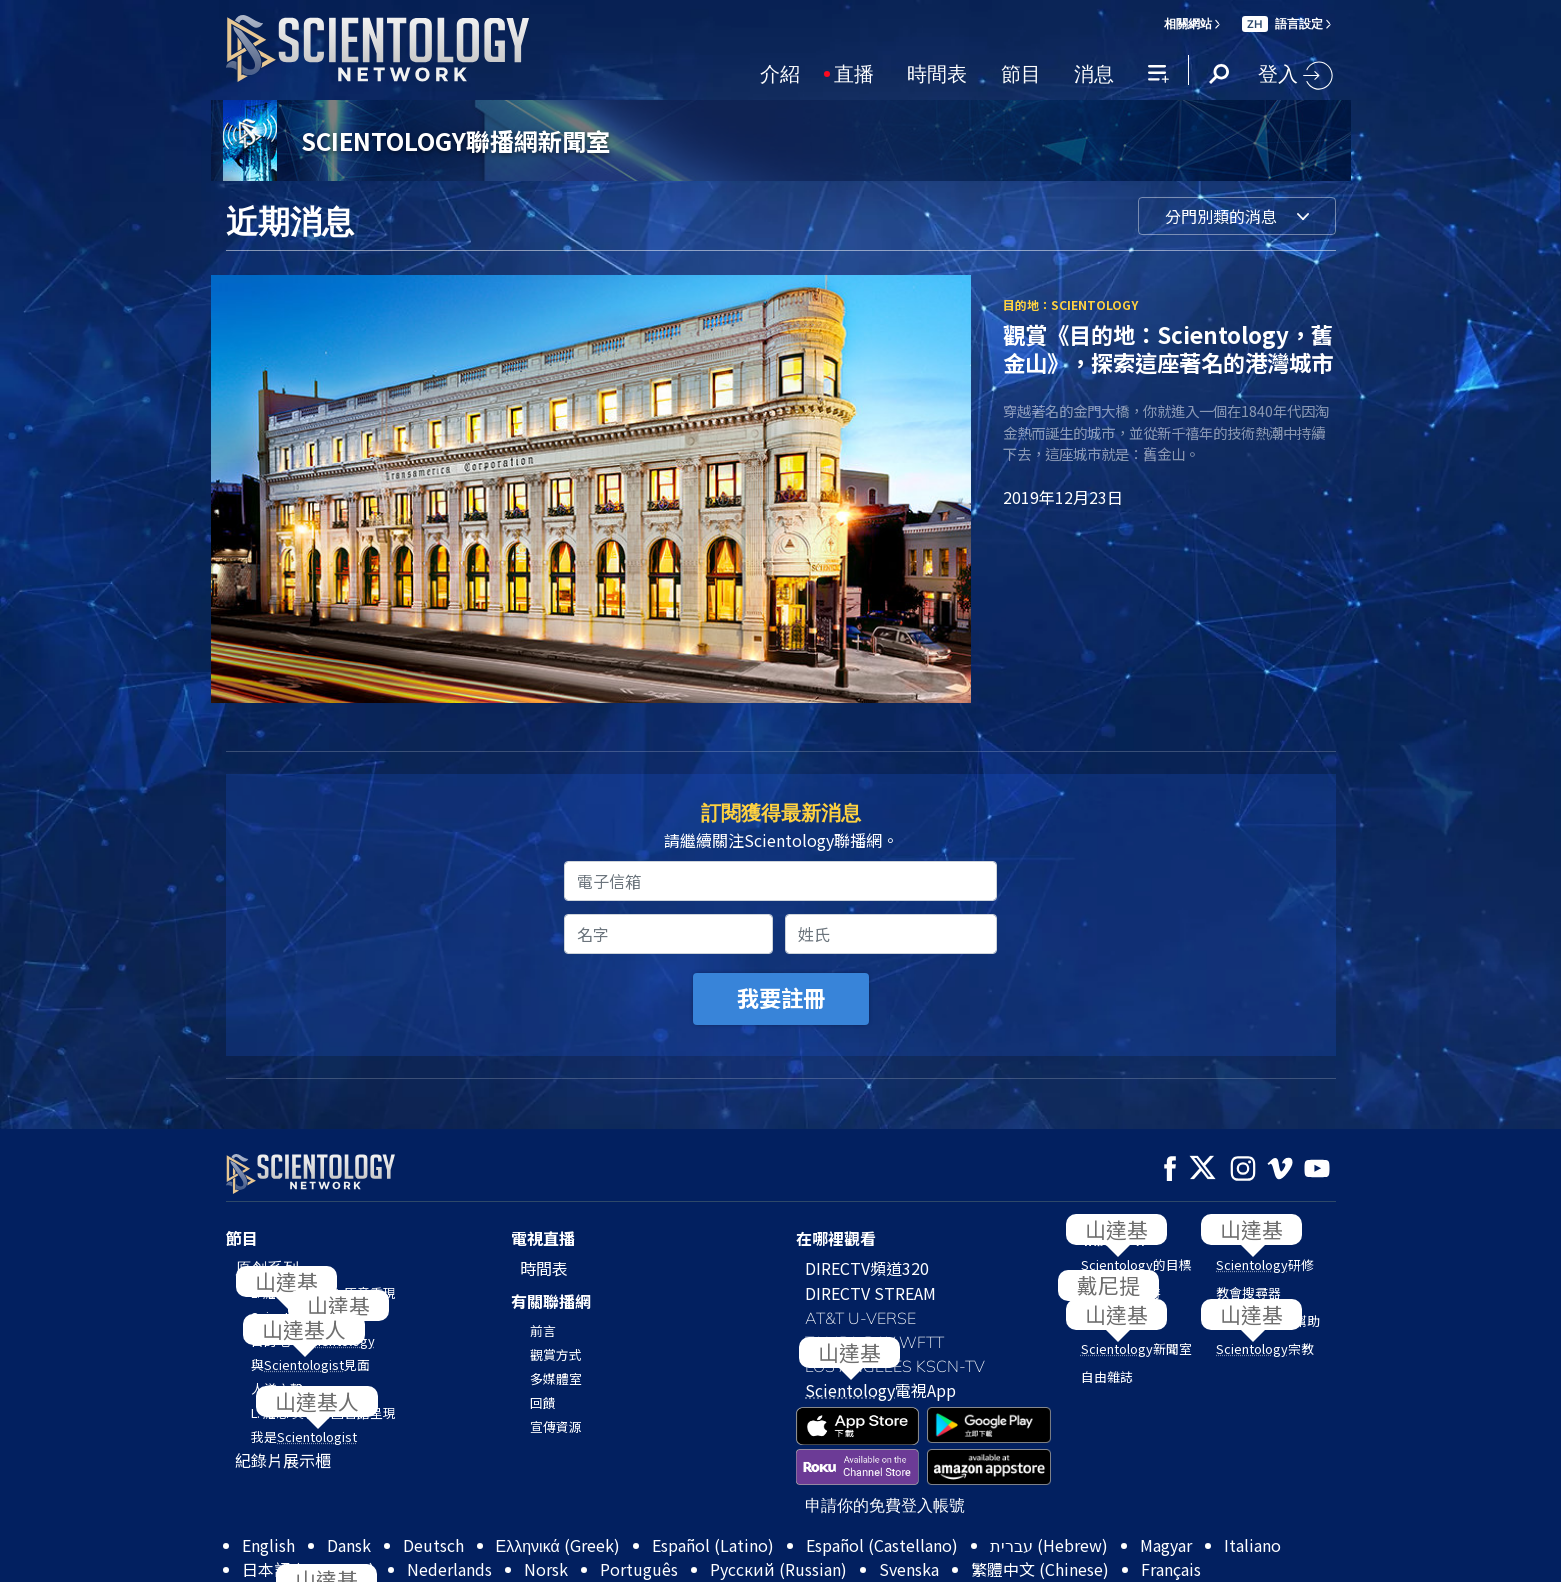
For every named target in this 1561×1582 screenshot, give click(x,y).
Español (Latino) (713, 1545)
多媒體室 (556, 1378)
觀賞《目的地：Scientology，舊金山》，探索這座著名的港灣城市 (1168, 348)
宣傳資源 (556, 1426)
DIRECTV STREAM (870, 1293)
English (268, 1545)
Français (1171, 1569)
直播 (854, 72)
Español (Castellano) (882, 1545)
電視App (880, 1390)
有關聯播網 (551, 1301)
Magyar (1166, 1545)
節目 (1021, 72)
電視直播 (543, 1238)
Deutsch (433, 1545)
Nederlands (449, 1569)
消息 (1094, 72)
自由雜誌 (1107, 1376)
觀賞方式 (556, 1354)
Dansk (349, 1545)
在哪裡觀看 (836, 1238)
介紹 (780, 72)
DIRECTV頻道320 (867, 1268)
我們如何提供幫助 (1268, 1320)
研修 (1265, 1264)
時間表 (937, 72)
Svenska (909, 1569)
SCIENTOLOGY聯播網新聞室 (455, 140)
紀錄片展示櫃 (283, 1460)
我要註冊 (781, 997)
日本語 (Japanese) (308, 1569)
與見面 (310, 1364)
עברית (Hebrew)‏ (1049, 1545)
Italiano (1252, 1545)
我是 (304, 1436)
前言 (543, 1330)
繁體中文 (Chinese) (1040, 1569)
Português (639, 1569)
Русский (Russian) (778, 1569)
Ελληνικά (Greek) (558, 1545)
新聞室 (1136, 1348)
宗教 (1265, 1348)
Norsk (546, 1569)
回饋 (543, 1402)
